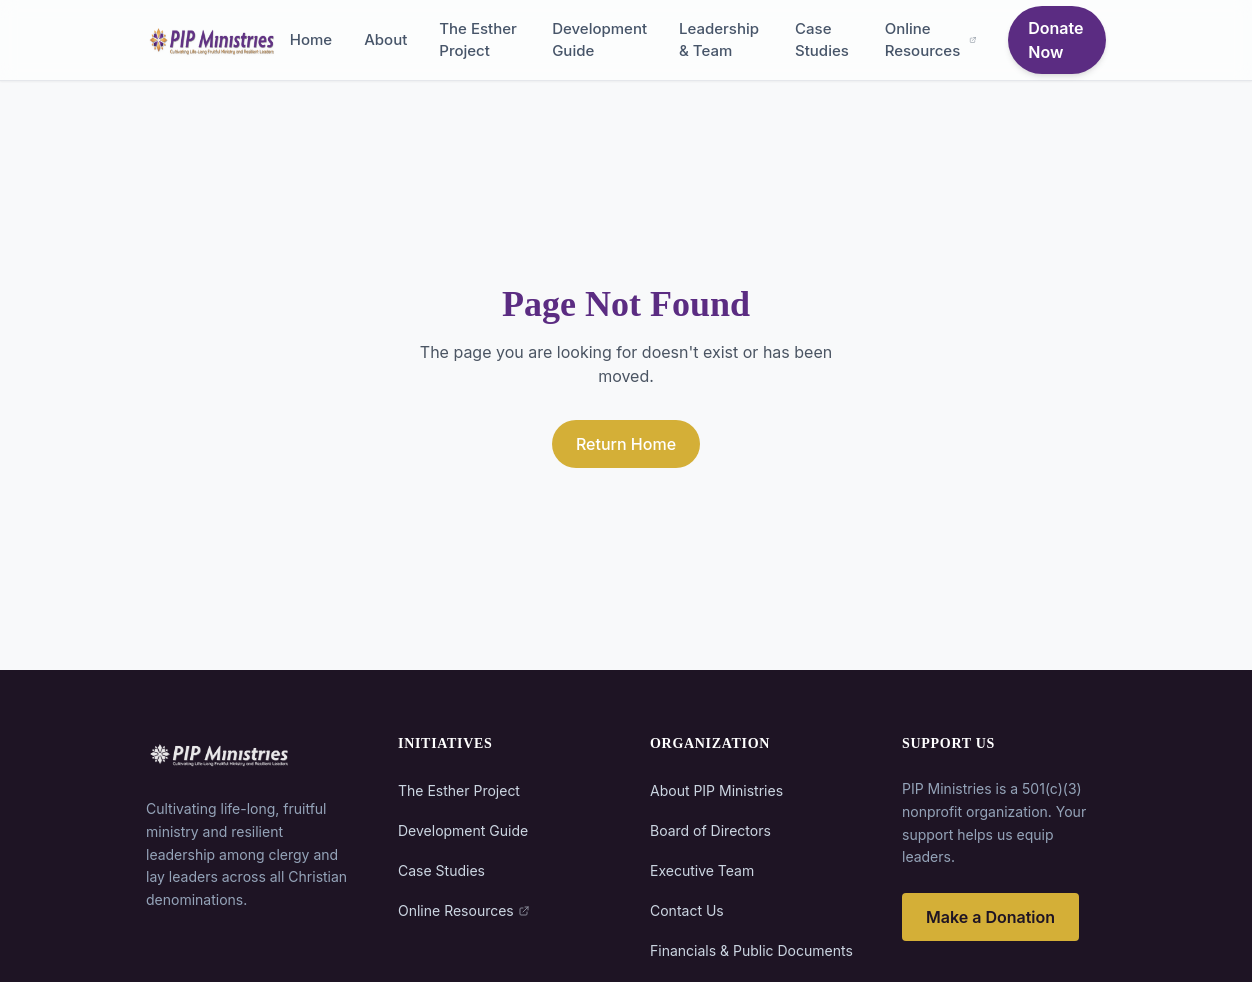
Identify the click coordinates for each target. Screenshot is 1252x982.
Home (311, 39)
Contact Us (687, 910)
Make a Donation (990, 917)
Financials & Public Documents (751, 950)
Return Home (626, 444)
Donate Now (1055, 40)
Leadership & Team (719, 40)
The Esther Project (478, 40)
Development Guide (599, 40)
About (385, 39)
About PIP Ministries (716, 790)
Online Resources (931, 40)
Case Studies (822, 40)
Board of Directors (710, 830)
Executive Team (702, 870)
